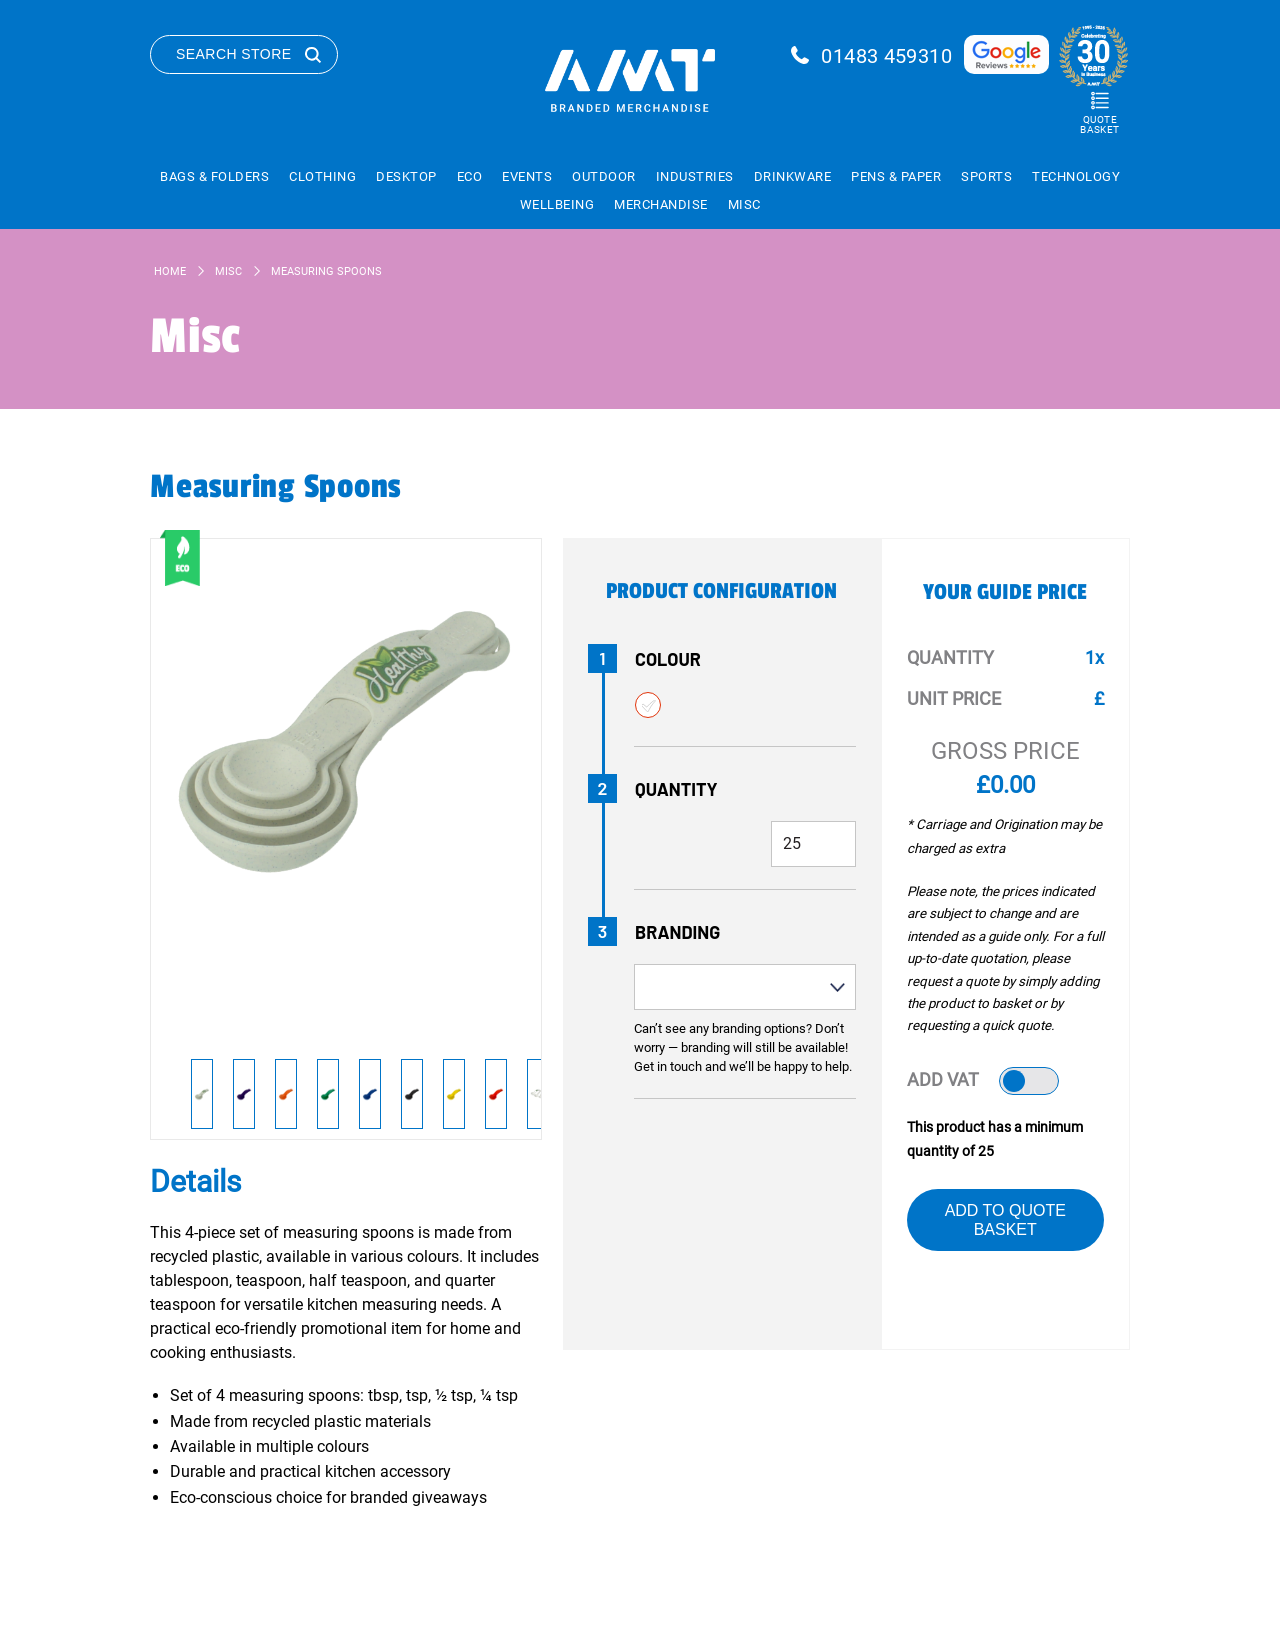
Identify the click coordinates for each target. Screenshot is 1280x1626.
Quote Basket (1099, 124)
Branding (677, 932)
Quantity (676, 789)
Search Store (234, 54)
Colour (668, 659)
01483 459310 (886, 56)
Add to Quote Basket (1005, 1220)
